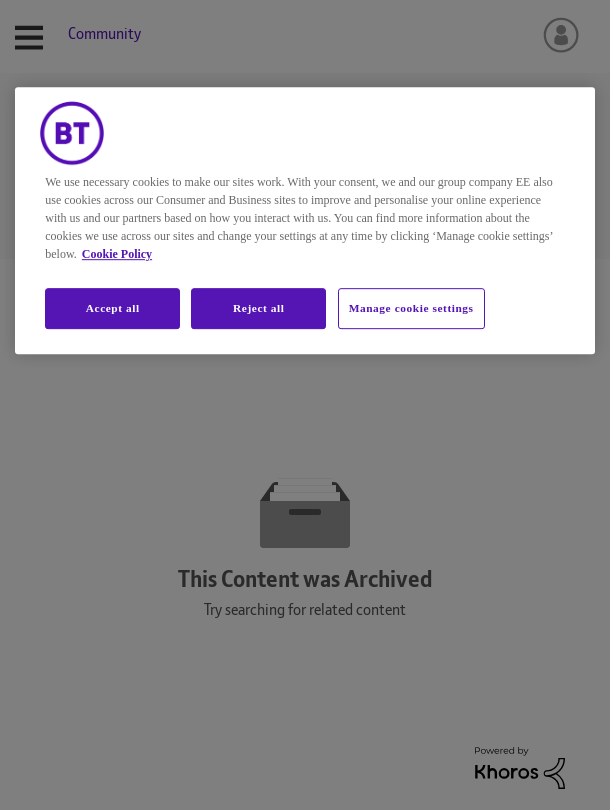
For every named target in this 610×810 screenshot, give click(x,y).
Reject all (258, 308)
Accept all (113, 308)
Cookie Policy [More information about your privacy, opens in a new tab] (117, 254)
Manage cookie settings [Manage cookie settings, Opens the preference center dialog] (411, 308)
